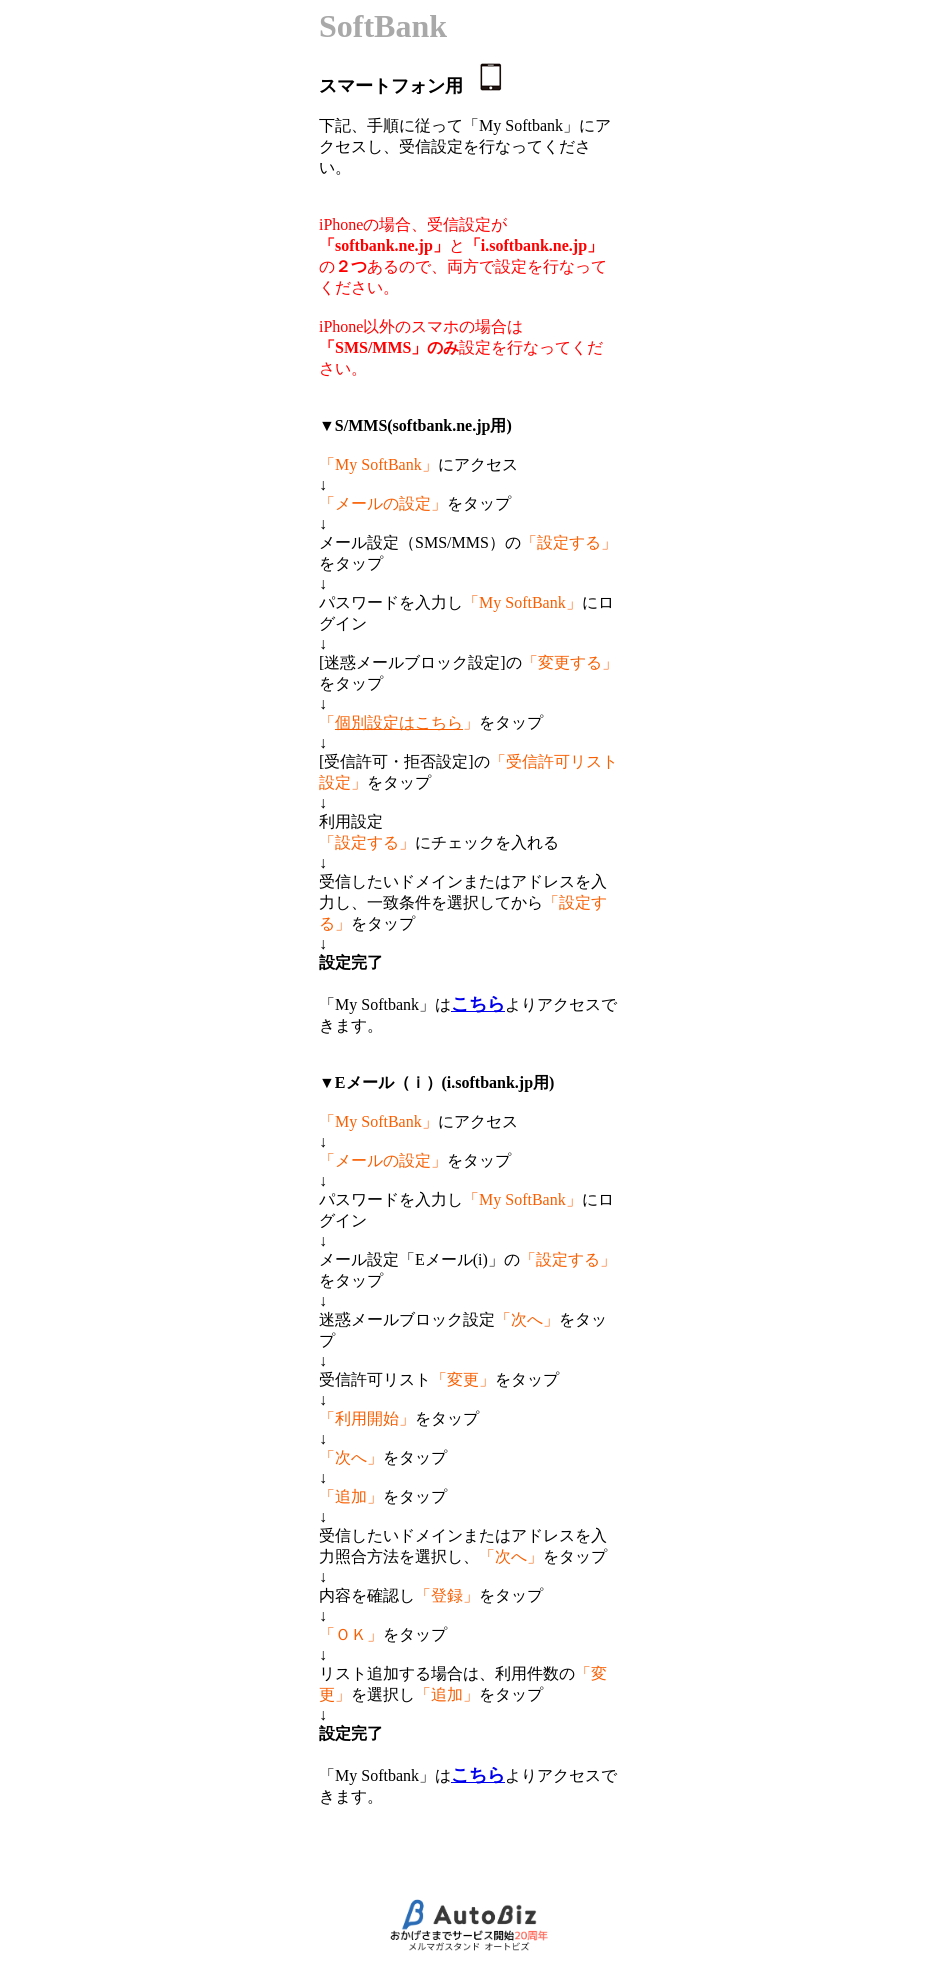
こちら (478, 1004)
